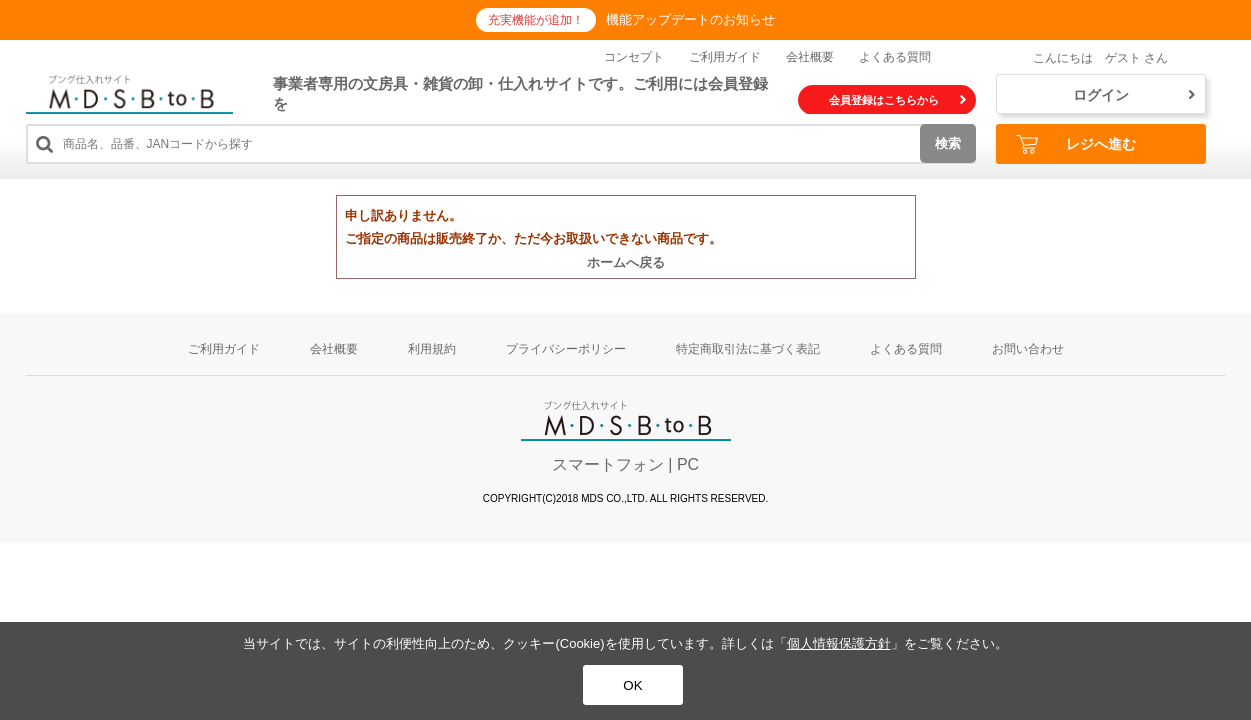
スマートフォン (608, 464)
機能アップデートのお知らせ (690, 19)
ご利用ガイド (725, 57)
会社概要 (810, 57)
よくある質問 (895, 57)
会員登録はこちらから (897, 100)
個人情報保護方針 (839, 643)
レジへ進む (1076, 144)
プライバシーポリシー (566, 349)
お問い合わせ (1028, 349)
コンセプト (634, 57)
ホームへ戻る (626, 262)
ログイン (1134, 95)
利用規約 (432, 349)
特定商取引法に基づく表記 (748, 349)
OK (632, 685)
